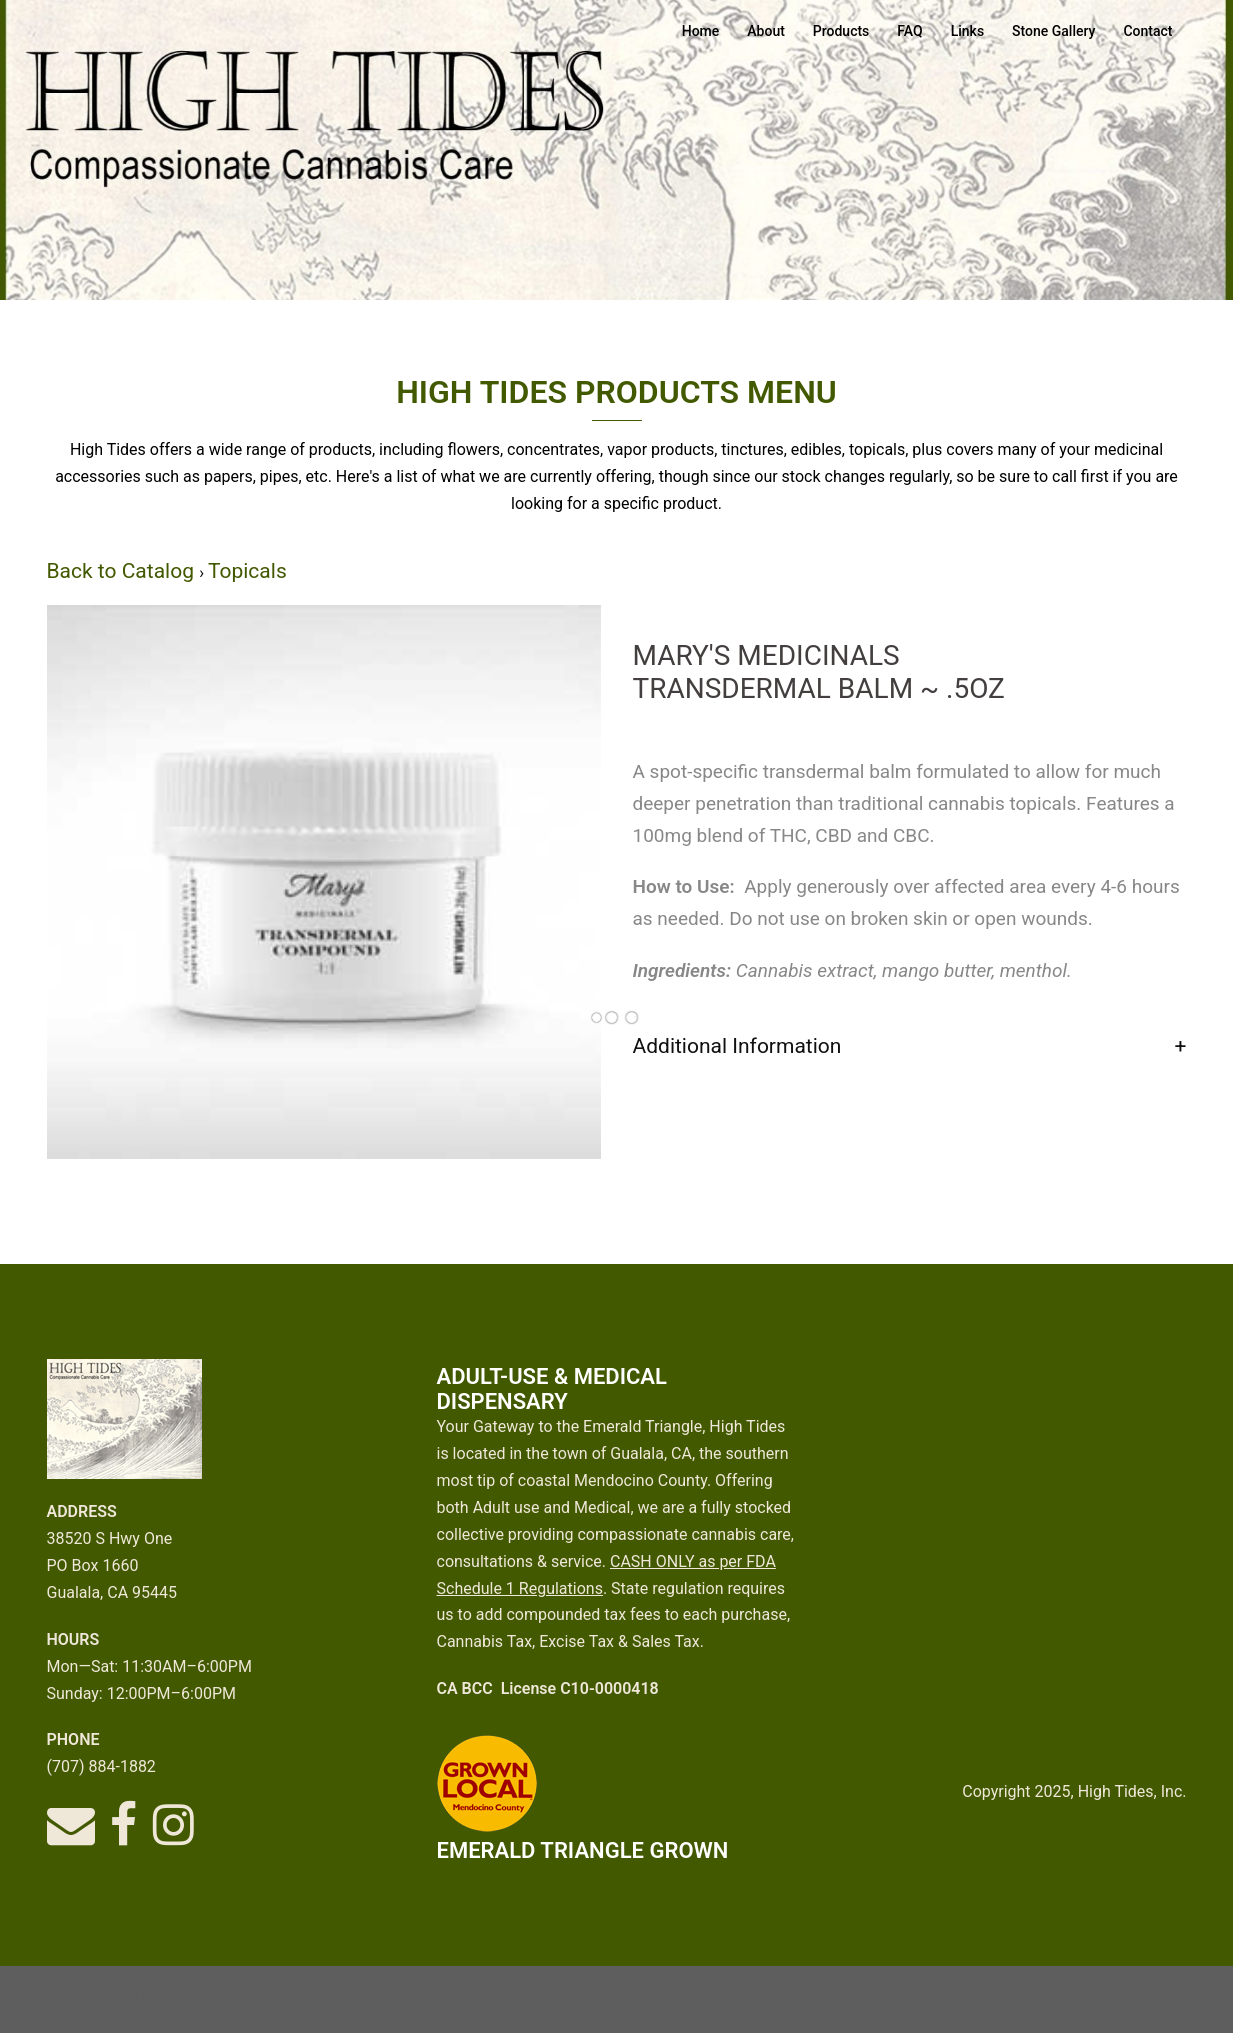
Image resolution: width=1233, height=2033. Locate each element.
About (766, 31)
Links (967, 31)
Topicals (247, 571)
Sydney (280, 1998)
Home (701, 31)
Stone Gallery (1053, 31)
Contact (1147, 31)
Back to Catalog (123, 571)
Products (841, 31)
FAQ (909, 31)
